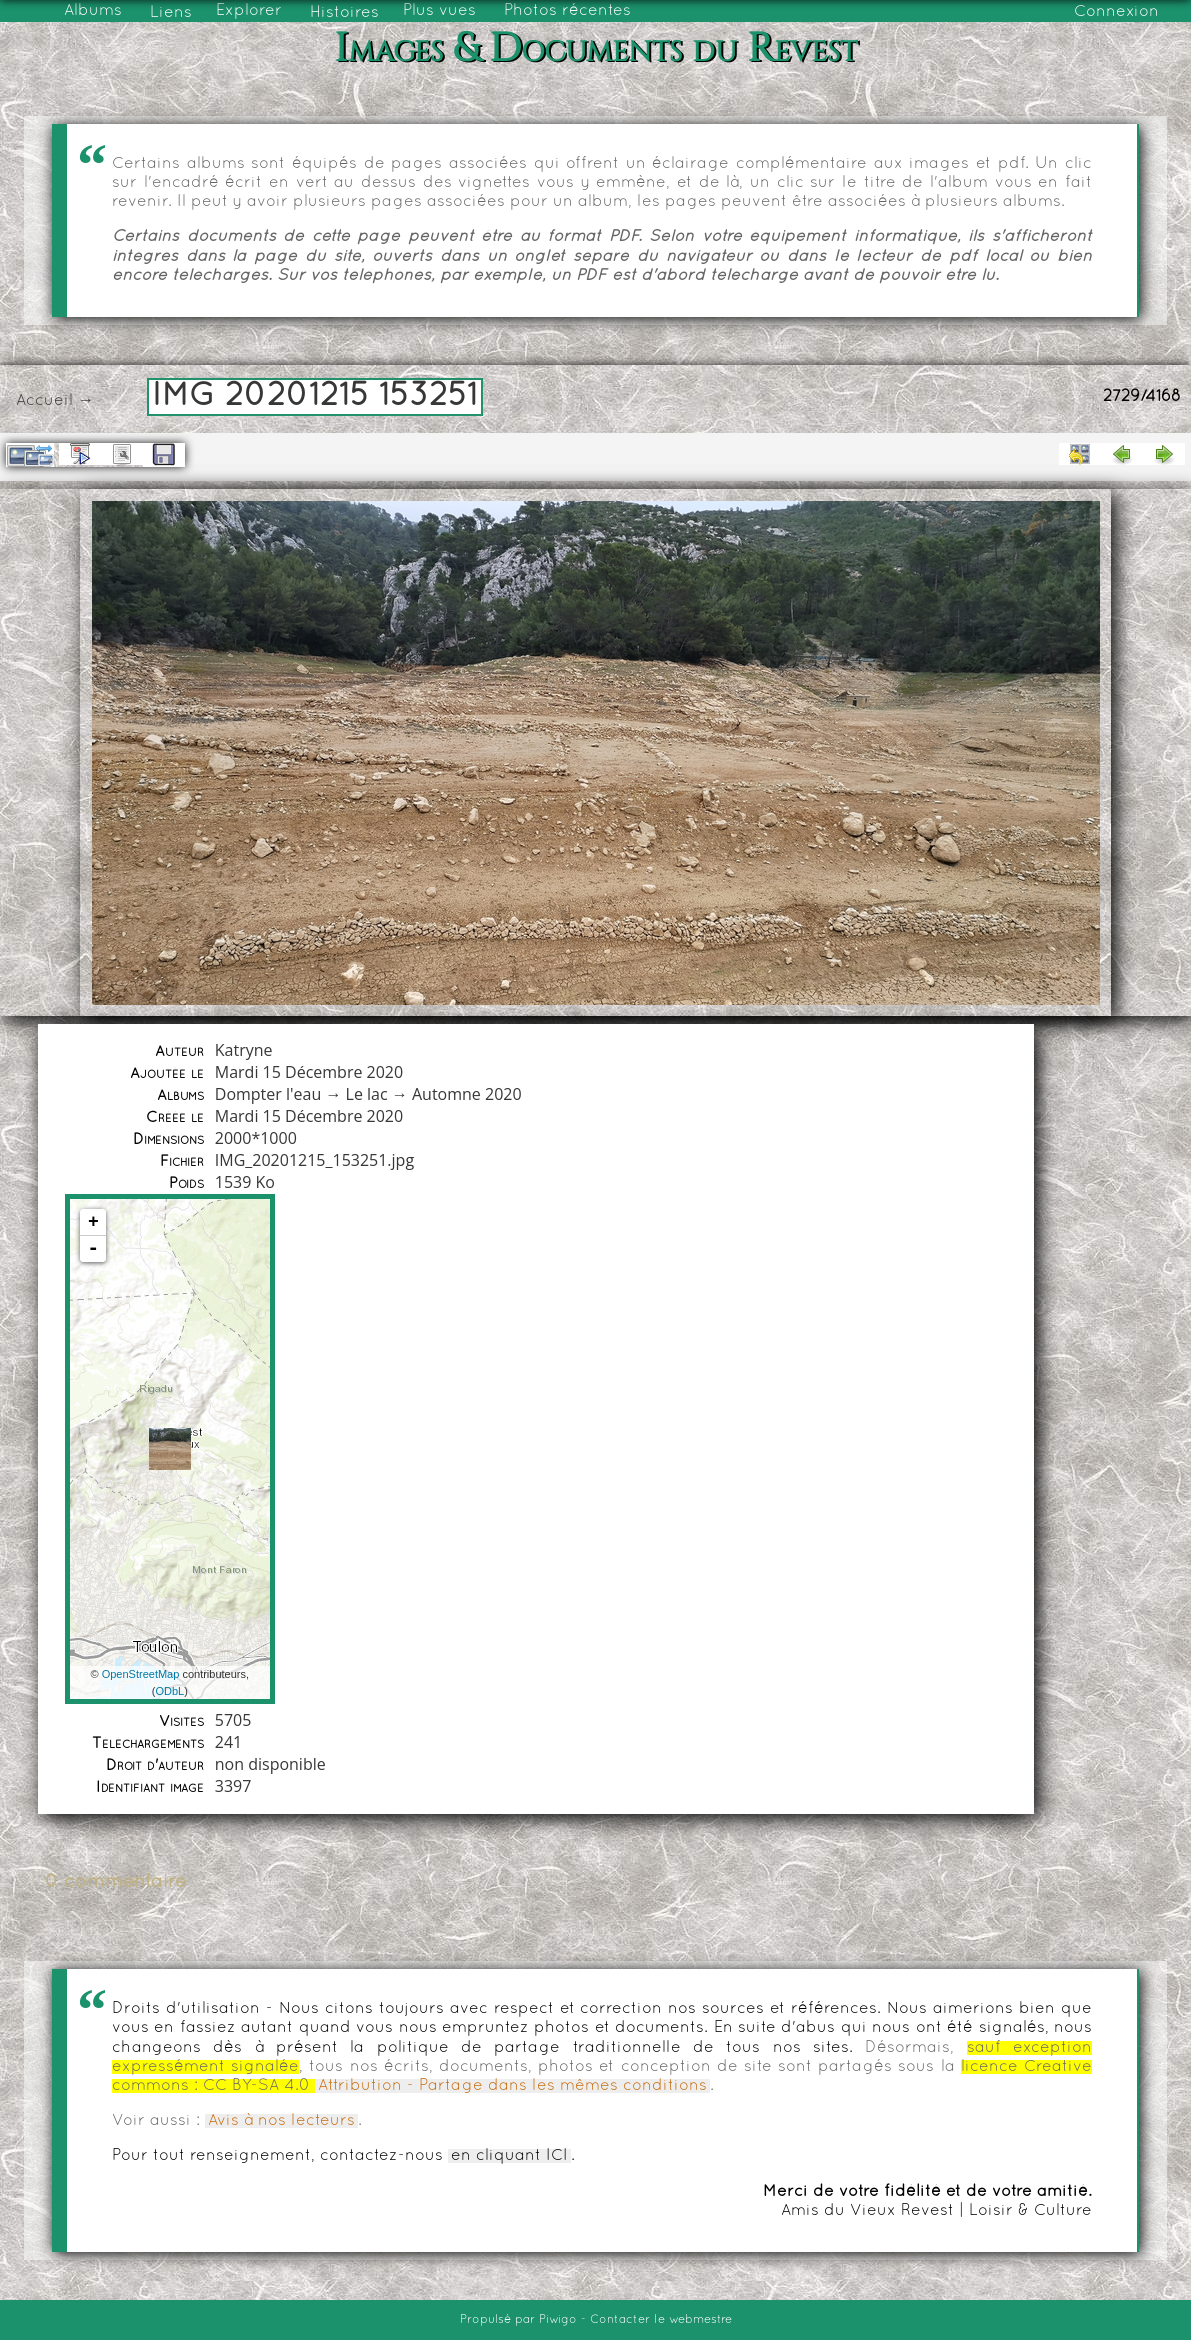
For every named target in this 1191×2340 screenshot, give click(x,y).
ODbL (169, 1691)
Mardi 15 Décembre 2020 (309, 1072)
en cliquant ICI (509, 2156)
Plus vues (439, 11)
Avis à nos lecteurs (281, 2121)
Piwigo (558, 2320)
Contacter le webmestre (661, 2320)
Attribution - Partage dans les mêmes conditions (512, 2086)
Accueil (44, 401)
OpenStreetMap (141, 1674)
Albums (93, 11)
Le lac (367, 1094)
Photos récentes (567, 11)
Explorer (249, 11)
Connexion (1116, 12)
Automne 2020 (467, 1094)
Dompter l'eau (268, 1094)
